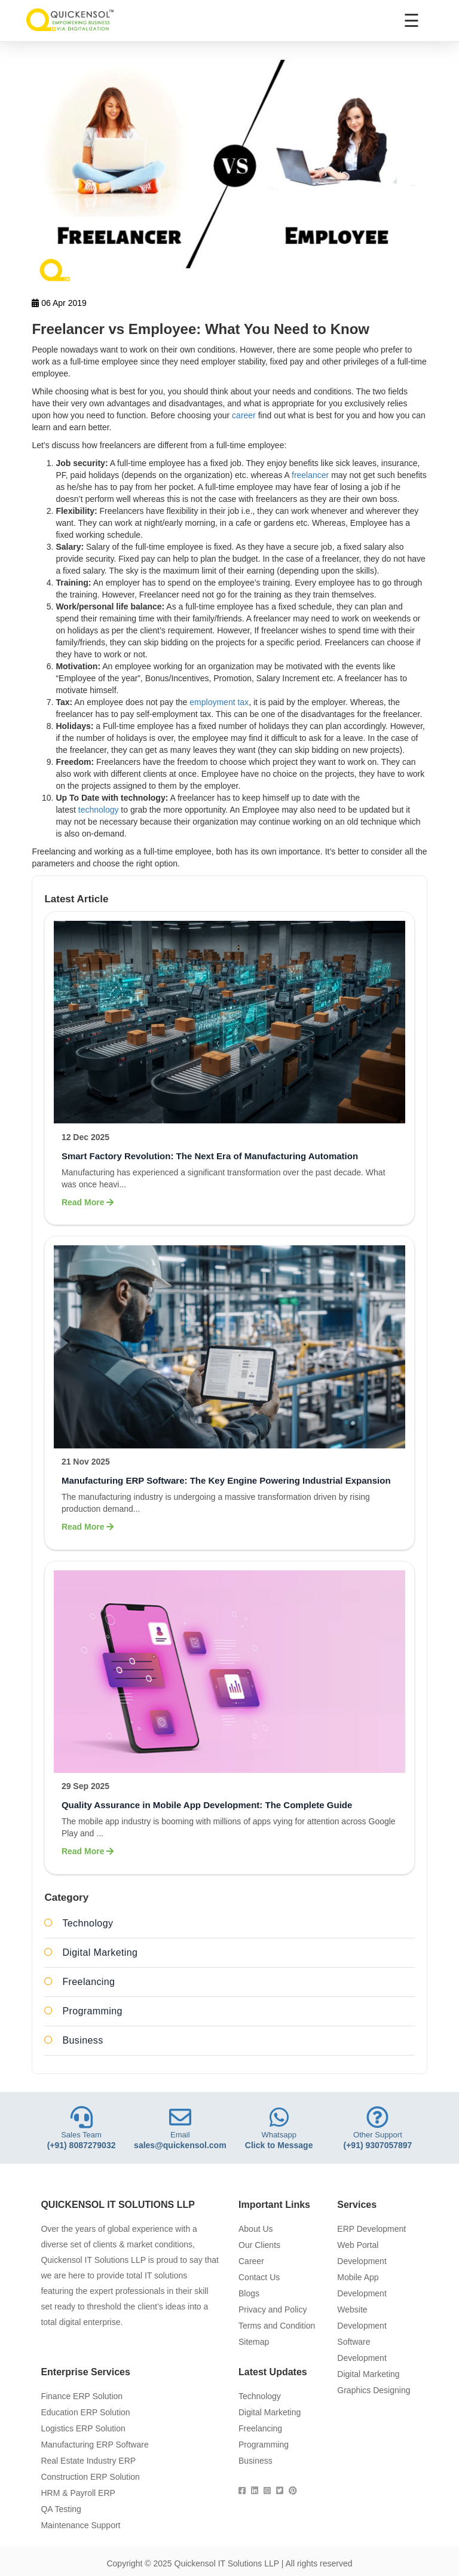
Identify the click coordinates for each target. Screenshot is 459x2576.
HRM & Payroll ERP (78, 2493)
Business (82, 2040)
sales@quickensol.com (180, 2145)
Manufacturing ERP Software (94, 2444)
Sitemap (253, 2342)
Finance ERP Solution (82, 2396)
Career (251, 2261)
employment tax (219, 702)
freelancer (310, 475)
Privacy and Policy (272, 2309)
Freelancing (88, 1982)
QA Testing (61, 2509)
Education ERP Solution (85, 2412)
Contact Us (259, 2277)
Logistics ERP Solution (83, 2428)
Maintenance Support (80, 2525)
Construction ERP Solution (90, 2477)
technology (98, 809)
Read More (88, 1202)
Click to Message (279, 2145)
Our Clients (259, 2245)
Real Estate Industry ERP (88, 2460)
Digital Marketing (99, 1952)
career (244, 415)
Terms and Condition (276, 2325)
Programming (92, 2011)
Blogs (248, 2293)
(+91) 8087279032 (81, 2145)
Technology (87, 1923)
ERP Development (371, 2229)
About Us (255, 2229)
